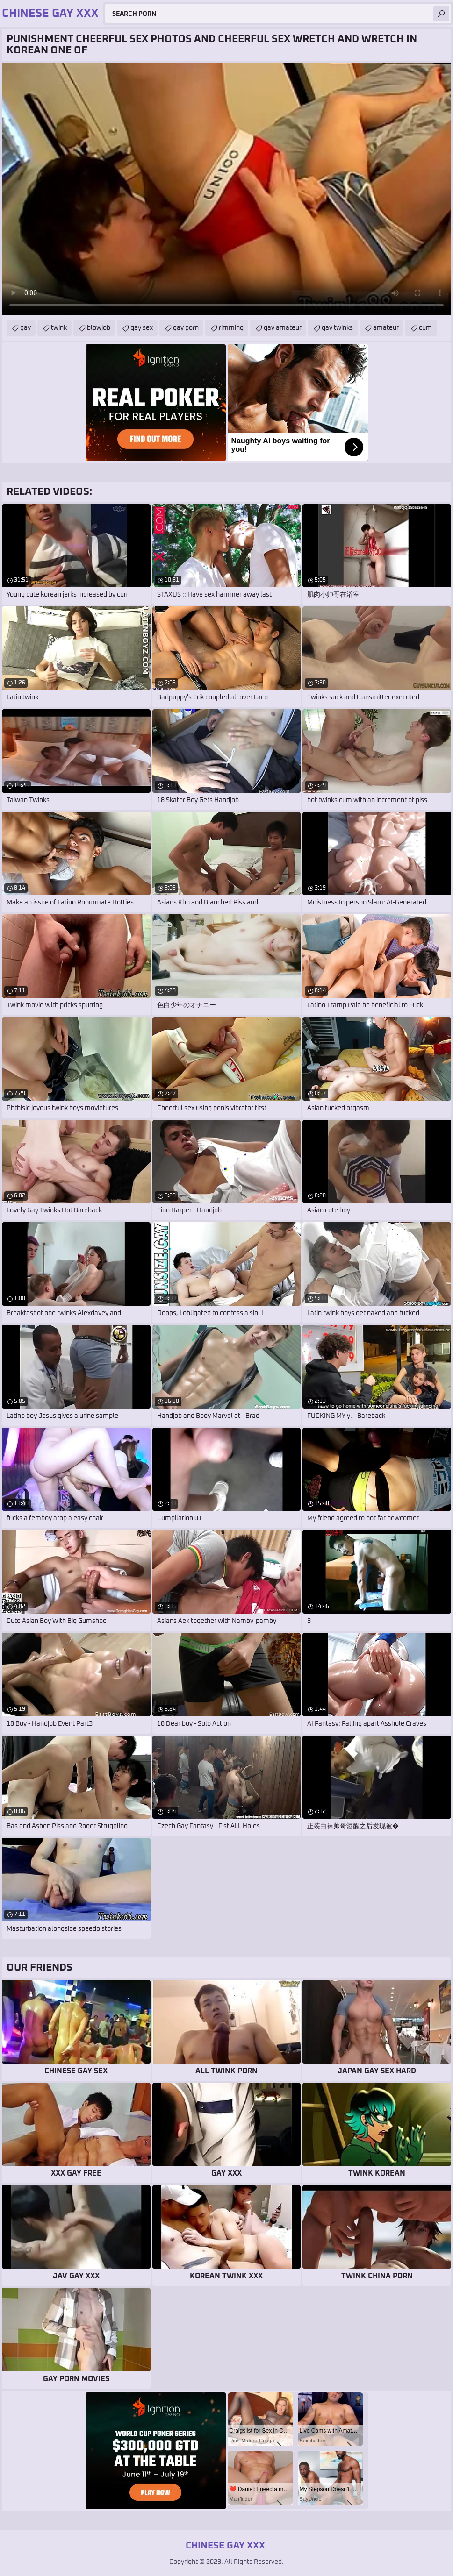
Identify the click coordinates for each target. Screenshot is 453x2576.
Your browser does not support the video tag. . (226, 189)
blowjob (98, 328)
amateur (386, 328)
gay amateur (283, 328)
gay (25, 328)
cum (425, 328)
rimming (231, 328)
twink (59, 328)
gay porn (186, 328)
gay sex (141, 328)
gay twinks (337, 328)
